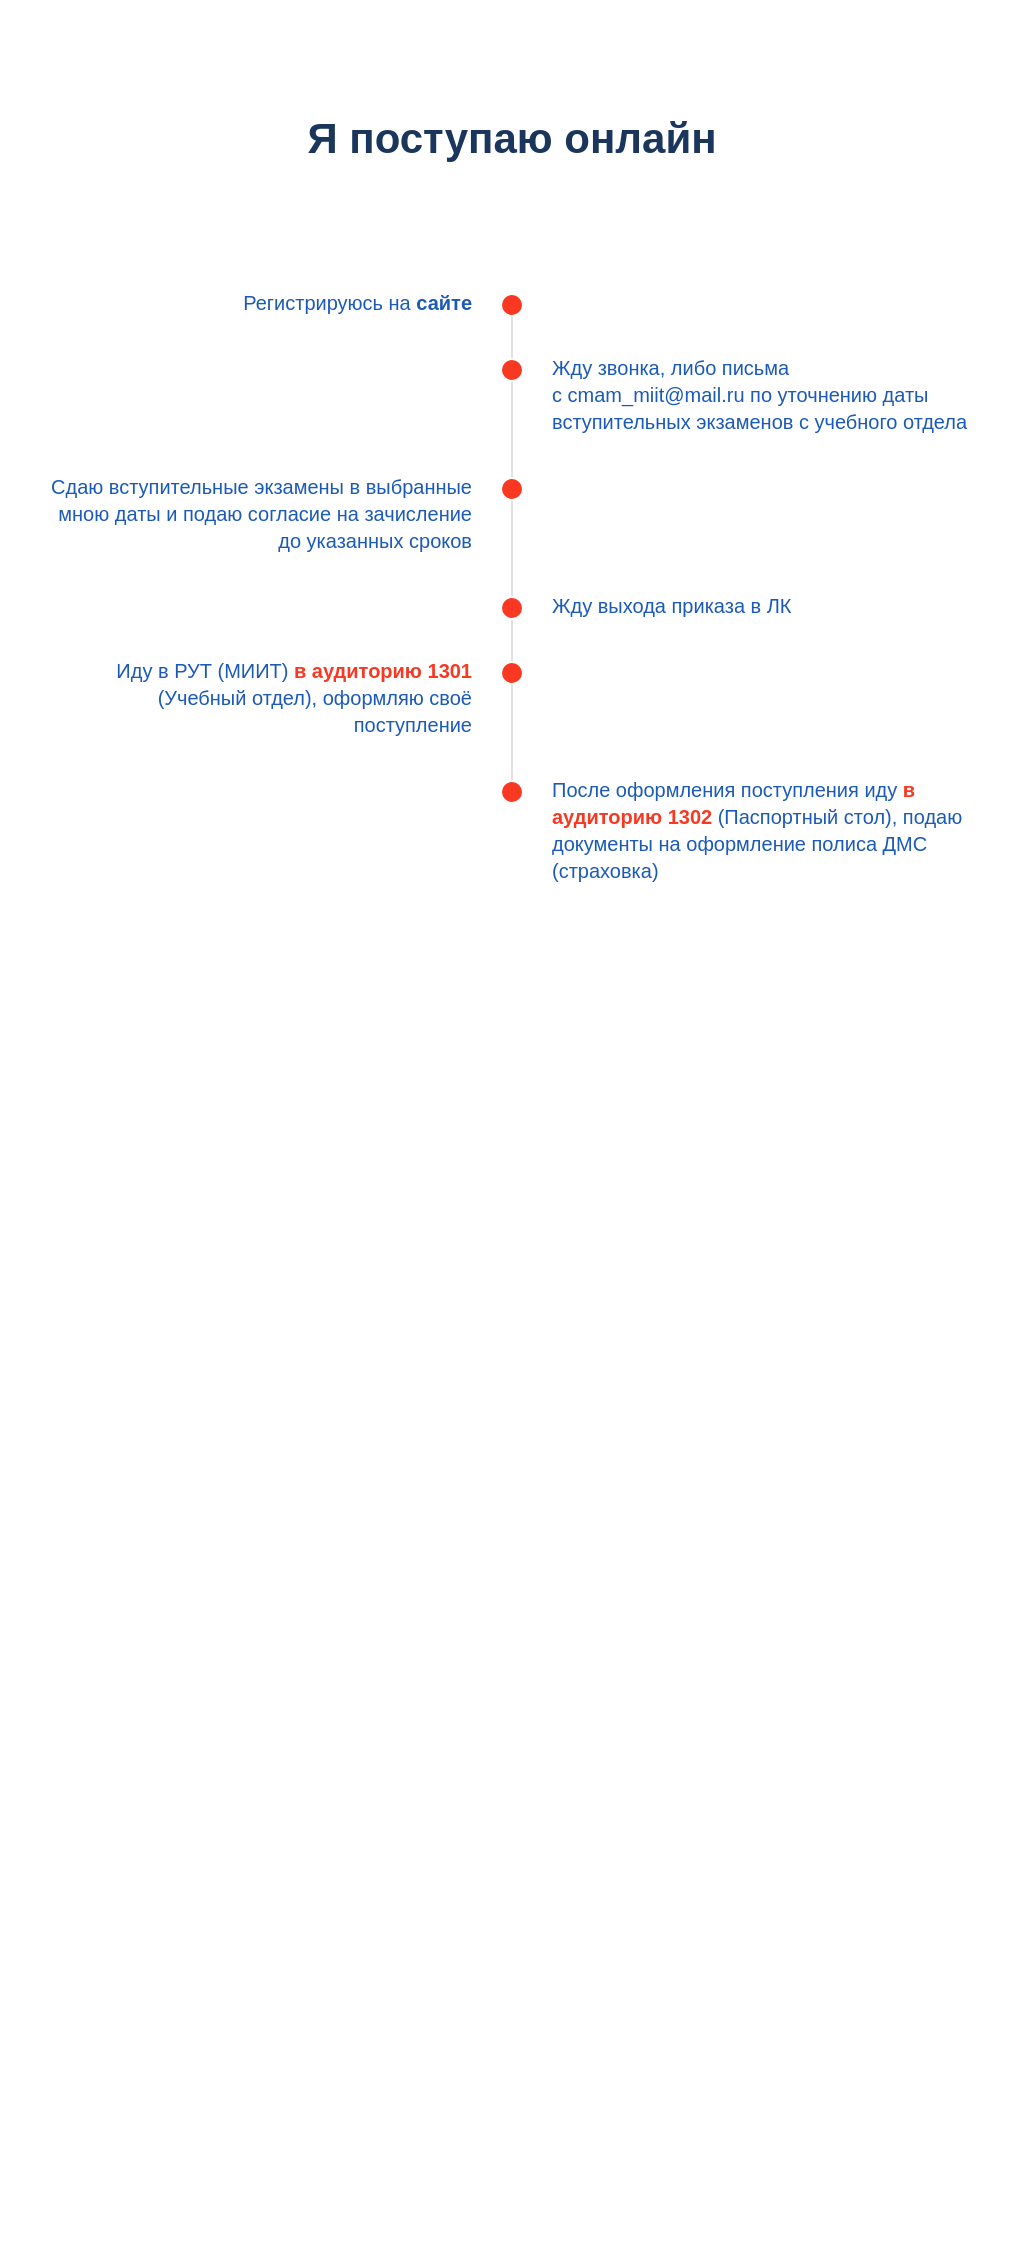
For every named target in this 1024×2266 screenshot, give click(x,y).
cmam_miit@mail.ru (656, 395)
